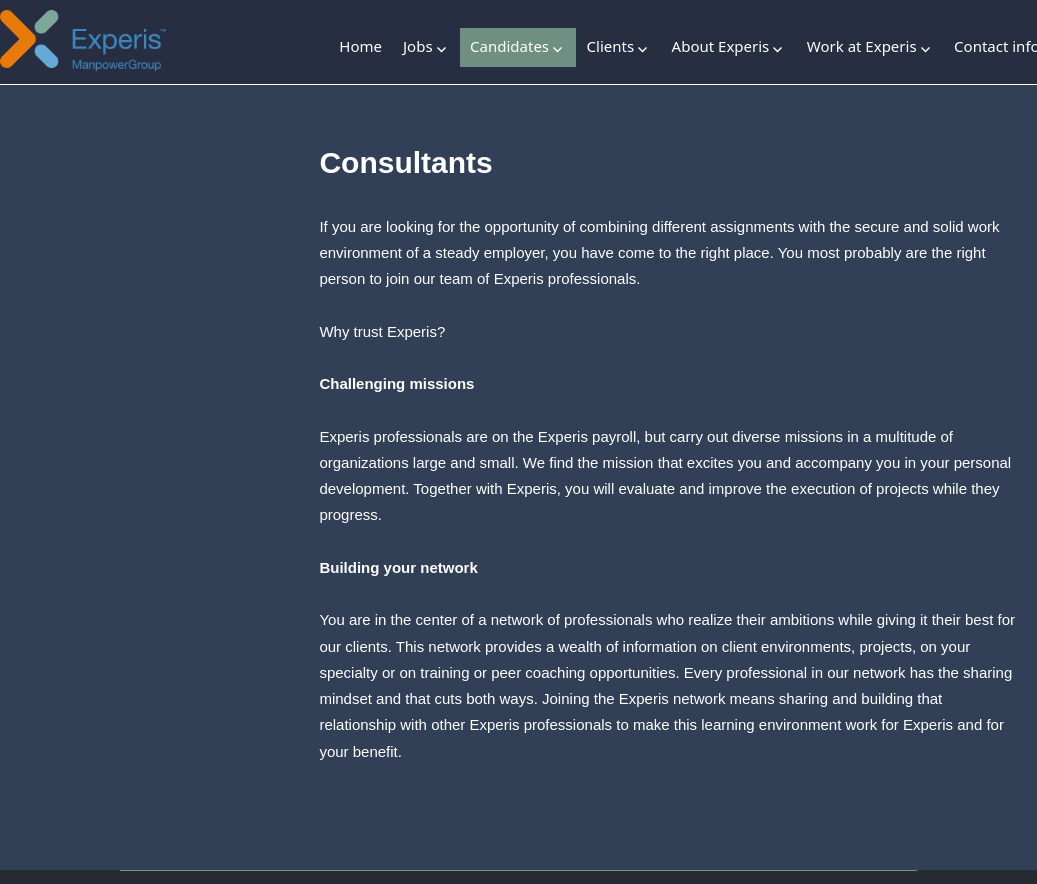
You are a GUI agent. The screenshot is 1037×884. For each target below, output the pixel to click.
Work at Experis (862, 46)
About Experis (721, 46)
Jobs (418, 46)
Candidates (509, 46)
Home (360, 46)
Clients (611, 46)
